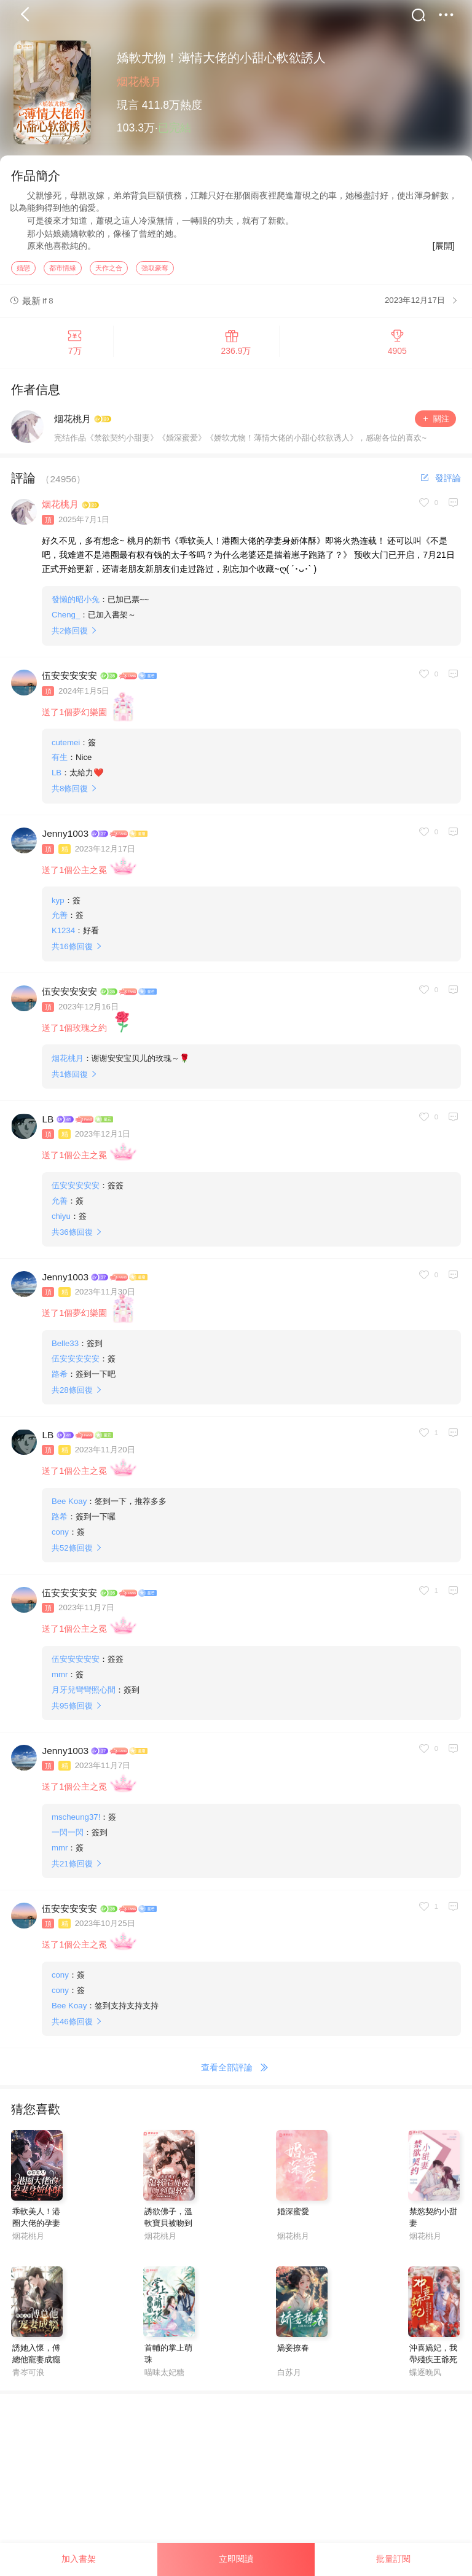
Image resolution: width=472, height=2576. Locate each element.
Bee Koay (69, 1506)
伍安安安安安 (69, 681)
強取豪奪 (154, 273)
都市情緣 (62, 273)
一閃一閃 (68, 1837)
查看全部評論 (236, 2073)
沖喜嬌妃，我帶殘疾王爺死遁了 (433, 2365)
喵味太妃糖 (164, 2377)
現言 (128, 105)
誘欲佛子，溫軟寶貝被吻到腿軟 (168, 2228)
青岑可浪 (28, 2377)
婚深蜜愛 (293, 2217)
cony (60, 1537)
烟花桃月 (139, 82)
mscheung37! (76, 1822)
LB (56, 778)
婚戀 (23, 273)
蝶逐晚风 (425, 2377)
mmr (60, 1680)
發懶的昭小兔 (76, 604)
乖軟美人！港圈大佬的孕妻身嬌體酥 (36, 2228)
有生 (60, 762)
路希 (60, 1379)
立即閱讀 (236, 2559)
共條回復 (70, 636)
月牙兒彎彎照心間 (84, 1695)
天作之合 (108, 273)
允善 (60, 920)
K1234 (63, 936)
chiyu (61, 1221)
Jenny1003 (65, 839)
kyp (58, 905)
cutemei (66, 748)
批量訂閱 (393, 2559)
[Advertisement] (236, 2486)
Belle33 (65, 1348)
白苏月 (289, 2377)
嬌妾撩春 (293, 2353)
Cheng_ (66, 620)
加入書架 (78, 2559)
